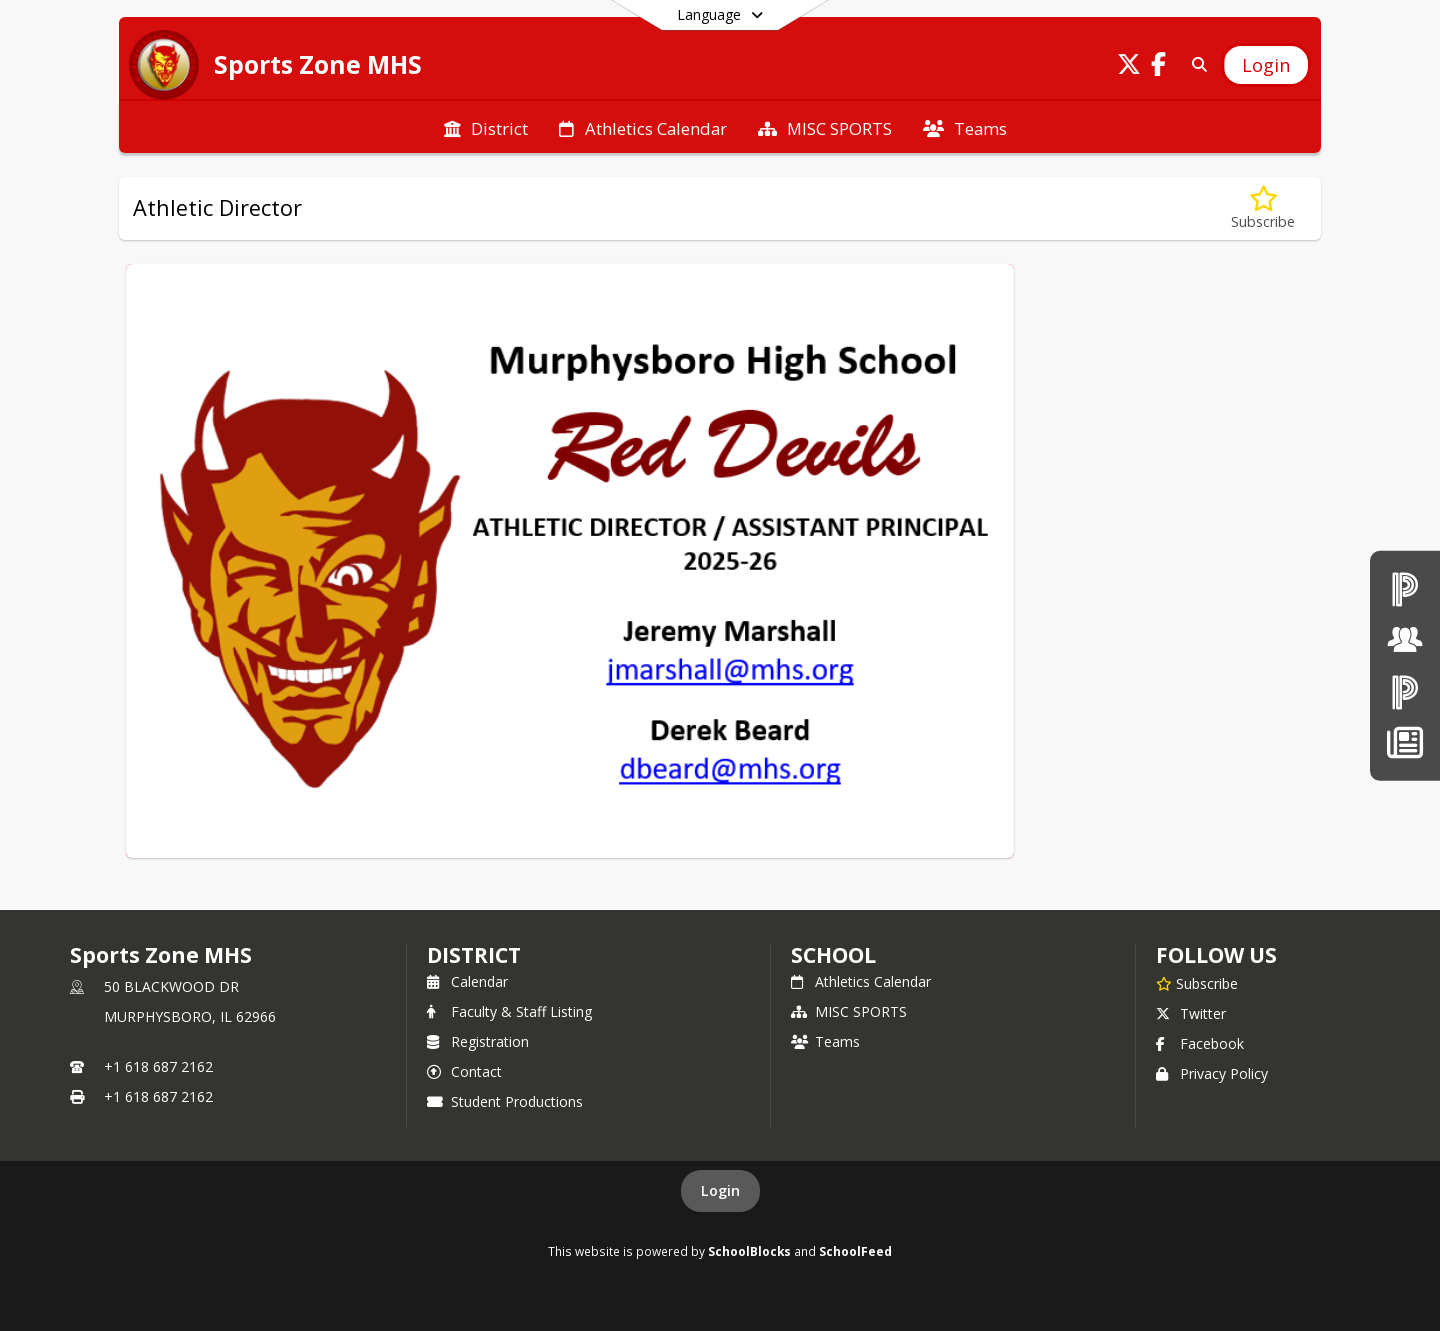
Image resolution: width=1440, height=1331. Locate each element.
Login (720, 1190)
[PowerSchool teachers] (1405, 588)
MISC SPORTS (849, 1011)
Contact (464, 1071)
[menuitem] (486, 127)
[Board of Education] (1405, 639)
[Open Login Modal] (1266, 65)
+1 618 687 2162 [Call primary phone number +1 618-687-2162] (158, 1066)
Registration (478, 1041)
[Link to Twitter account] (1129, 67)
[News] (1404, 742)
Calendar (467, 981)
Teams (825, 1041)
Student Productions (505, 1101)
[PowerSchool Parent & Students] (1405, 691)
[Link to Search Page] (1195, 64)
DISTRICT (474, 955)
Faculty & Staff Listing (509, 1011)
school (833, 955)
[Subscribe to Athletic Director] (1263, 208)
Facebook (1200, 1043)
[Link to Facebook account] (1159, 67)
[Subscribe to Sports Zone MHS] (1197, 983)
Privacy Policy (1212, 1073)
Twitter (1191, 1013)
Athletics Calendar (861, 981)
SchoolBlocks (749, 1251)
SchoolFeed (855, 1251)
